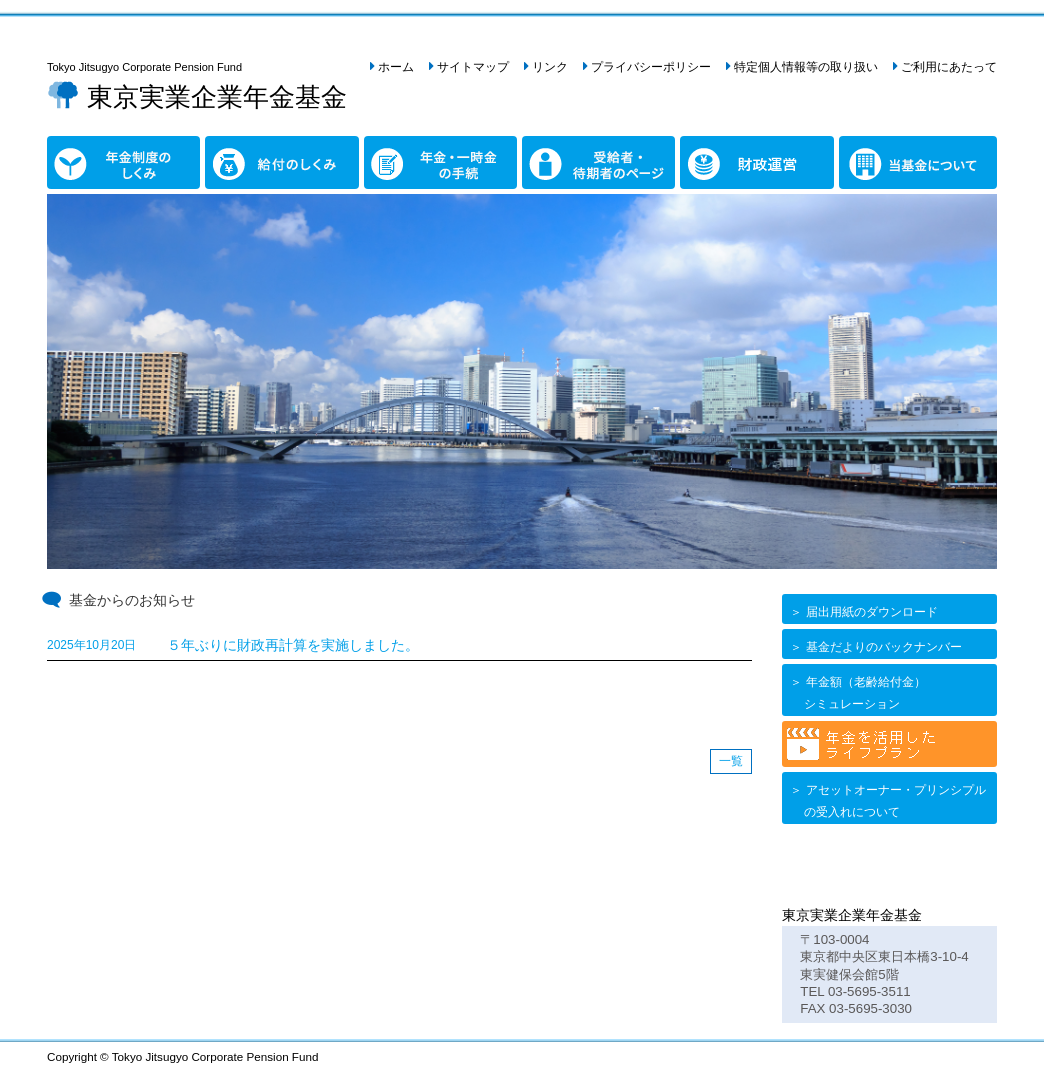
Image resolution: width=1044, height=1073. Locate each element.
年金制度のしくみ (82, 158)
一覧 (731, 761)
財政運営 (708, 147)
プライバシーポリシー (651, 67)
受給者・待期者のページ (571, 158)
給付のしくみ (247, 147)
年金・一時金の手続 (406, 158)
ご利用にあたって (949, 67)
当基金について (867, 158)
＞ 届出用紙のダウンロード (862, 612)
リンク (550, 67)
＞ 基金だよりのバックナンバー (874, 647)
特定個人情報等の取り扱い (806, 67)
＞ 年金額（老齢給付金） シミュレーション (856, 693)
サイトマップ (473, 67)
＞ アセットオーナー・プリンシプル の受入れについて (886, 801)
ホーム (396, 67)
